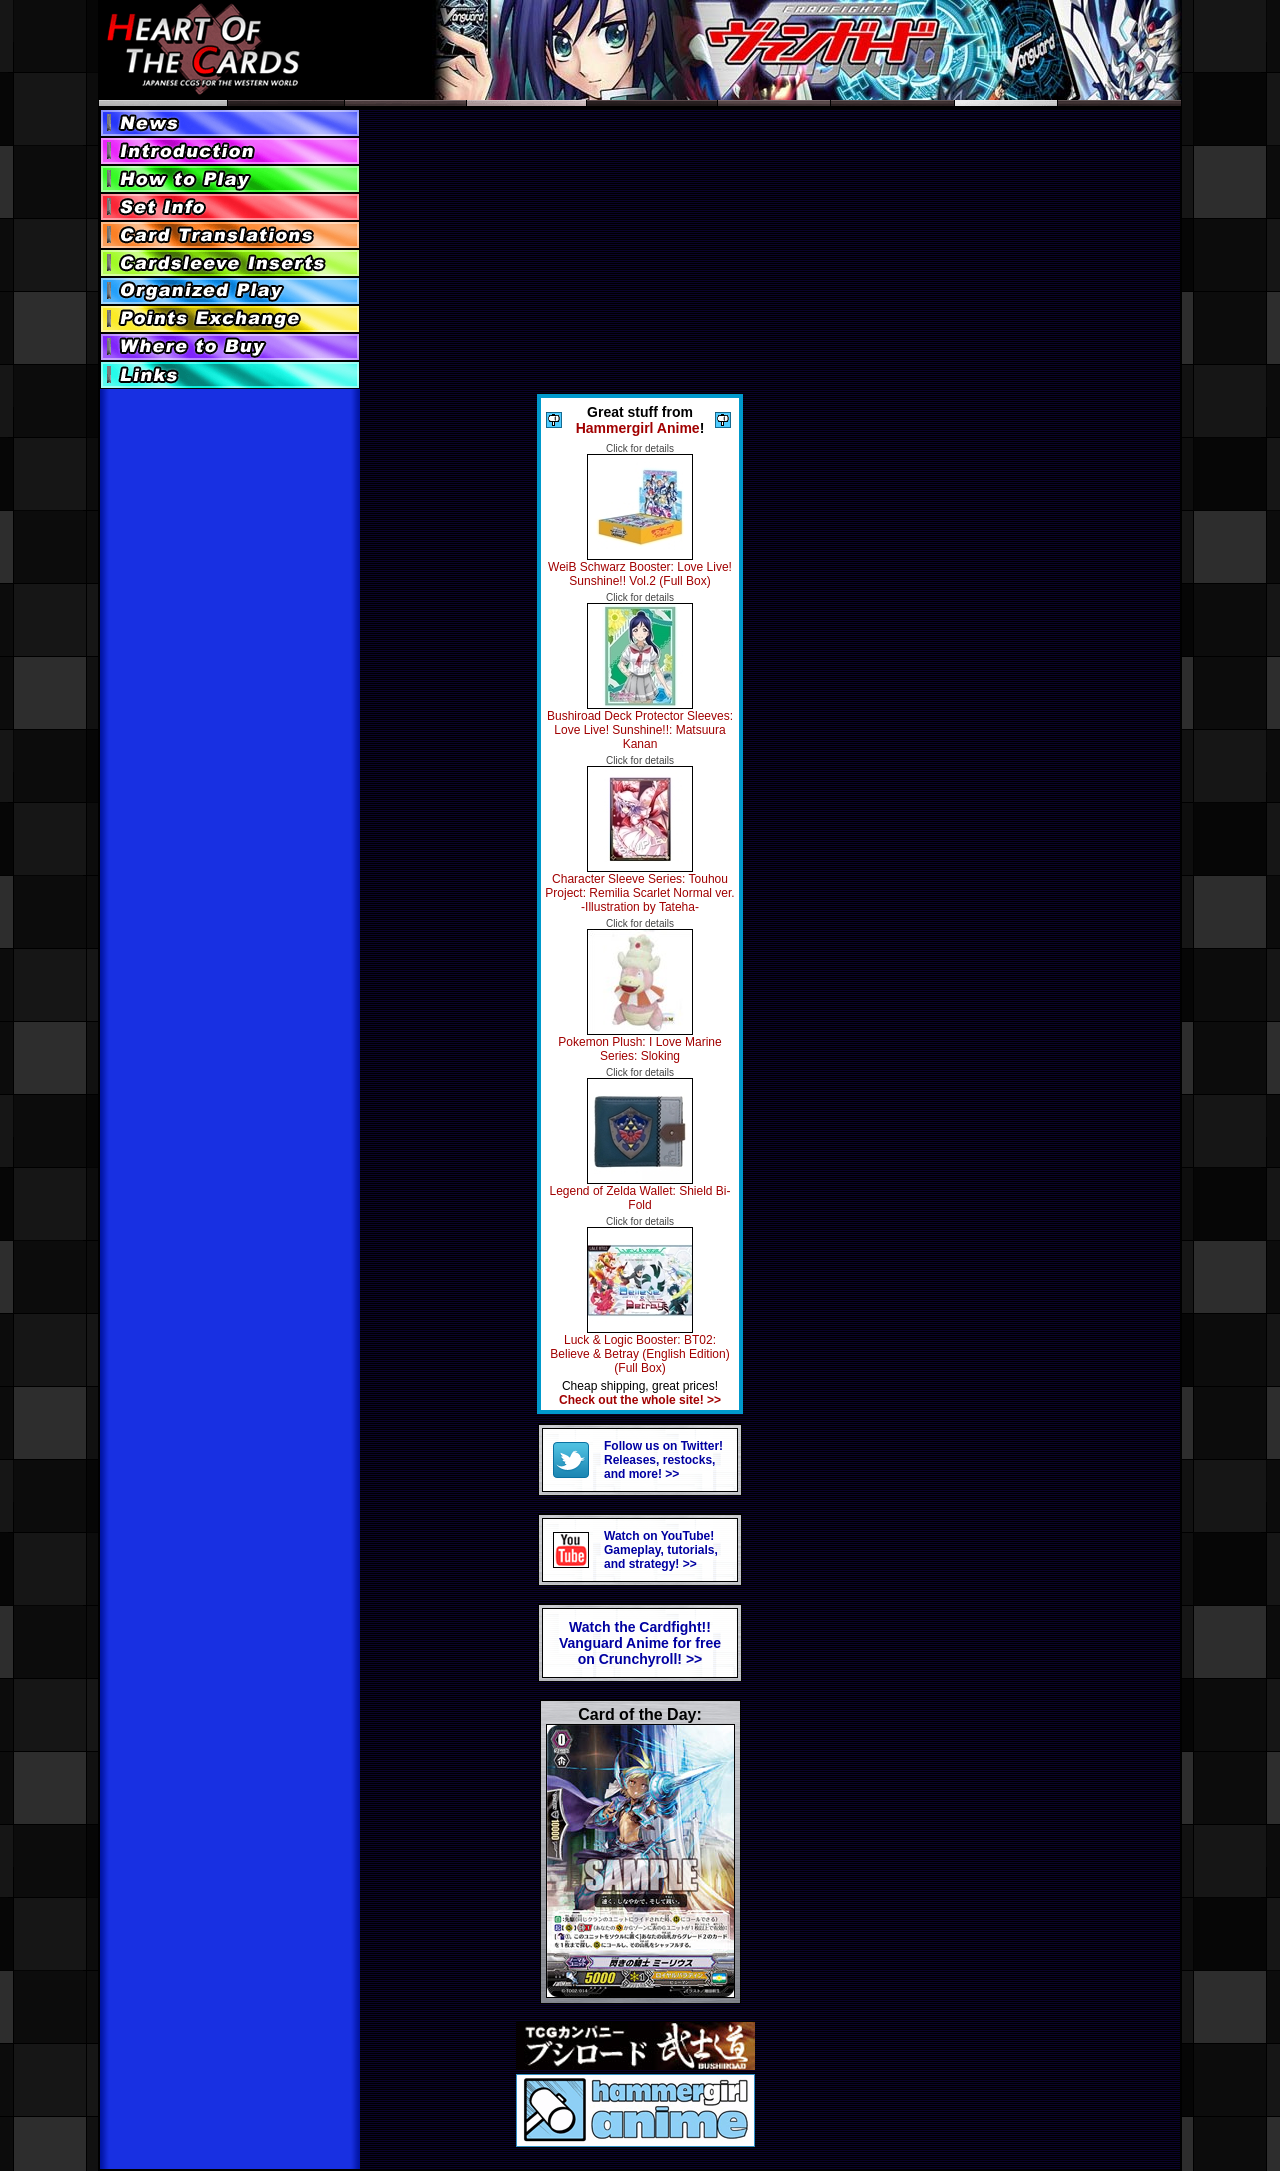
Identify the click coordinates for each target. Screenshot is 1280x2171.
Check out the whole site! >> (640, 1400)
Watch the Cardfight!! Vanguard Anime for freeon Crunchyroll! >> (640, 1643)
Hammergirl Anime (638, 428)
